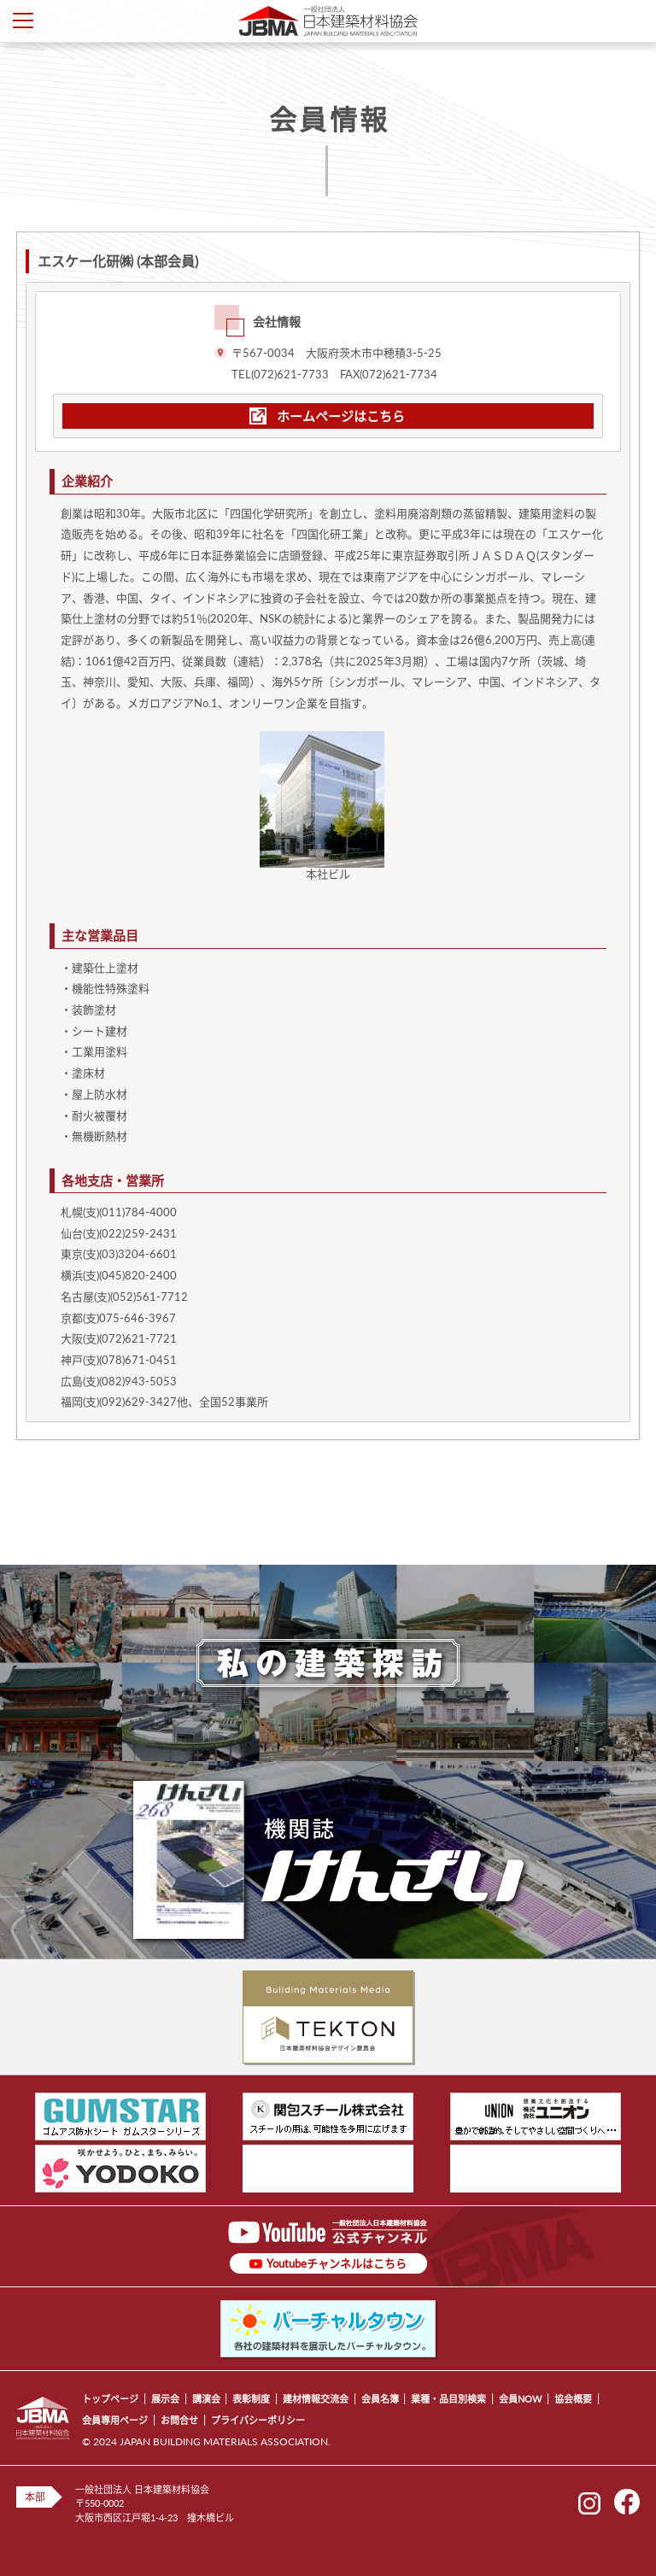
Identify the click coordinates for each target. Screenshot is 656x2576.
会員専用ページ (115, 2420)
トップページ (110, 2398)
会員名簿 (380, 2398)
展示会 (165, 2398)
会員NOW (520, 2398)
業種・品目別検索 (448, 2398)
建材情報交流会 (315, 2398)
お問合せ (179, 2420)
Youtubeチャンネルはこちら (336, 2263)
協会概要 (573, 2398)
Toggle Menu (23, 20)
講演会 (206, 2398)
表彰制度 (251, 2398)
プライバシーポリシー (258, 2420)
